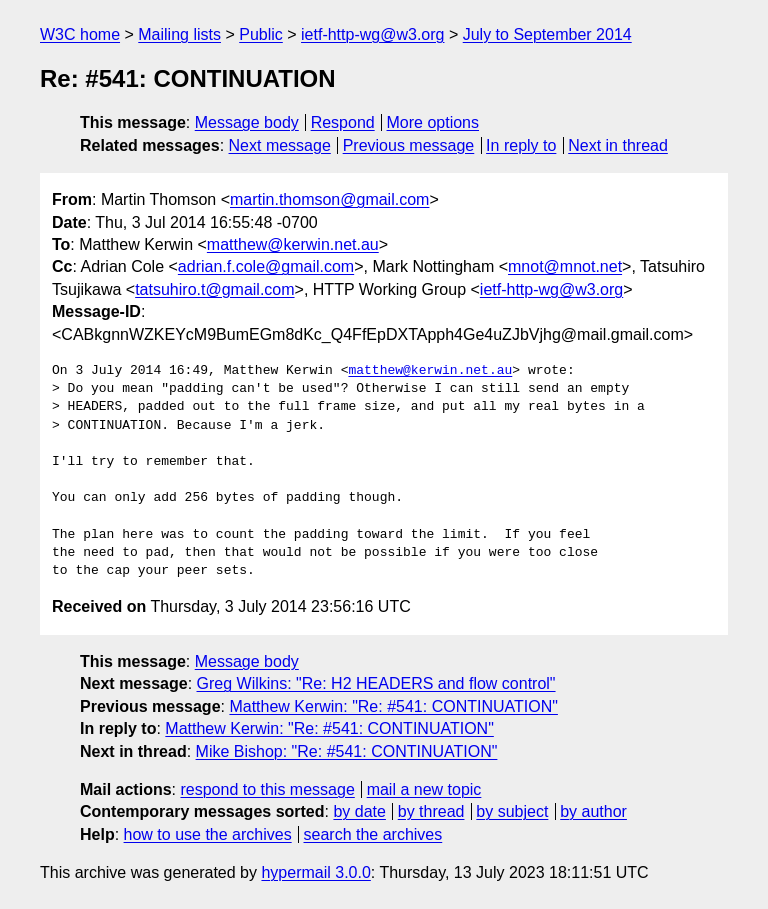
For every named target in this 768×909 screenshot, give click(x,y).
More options (433, 122)
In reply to (521, 145)
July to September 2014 (547, 34)
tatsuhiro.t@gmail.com (214, 289)
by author (593, 811)
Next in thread (618, 145)
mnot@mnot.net (565, 266)
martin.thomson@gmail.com (329, 199)
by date (359, 811)
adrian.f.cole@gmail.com (266, 266)
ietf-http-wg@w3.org (372, 34)
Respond (343, 122)
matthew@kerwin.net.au (293, 244)
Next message (280, 145)
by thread (431, 811)
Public (261, 34)
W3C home (80, 34)
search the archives (373, 834)
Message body (247, 122)
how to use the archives (208, 834)
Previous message (409, 145)
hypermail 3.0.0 (315, 872)
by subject (512, 811)
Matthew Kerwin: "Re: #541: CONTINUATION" (393, 706)
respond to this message (267, 789)
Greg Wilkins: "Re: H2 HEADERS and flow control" (376, 683)
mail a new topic (424, 789)
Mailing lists (179, 34)
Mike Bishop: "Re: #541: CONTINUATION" (347, 751)
